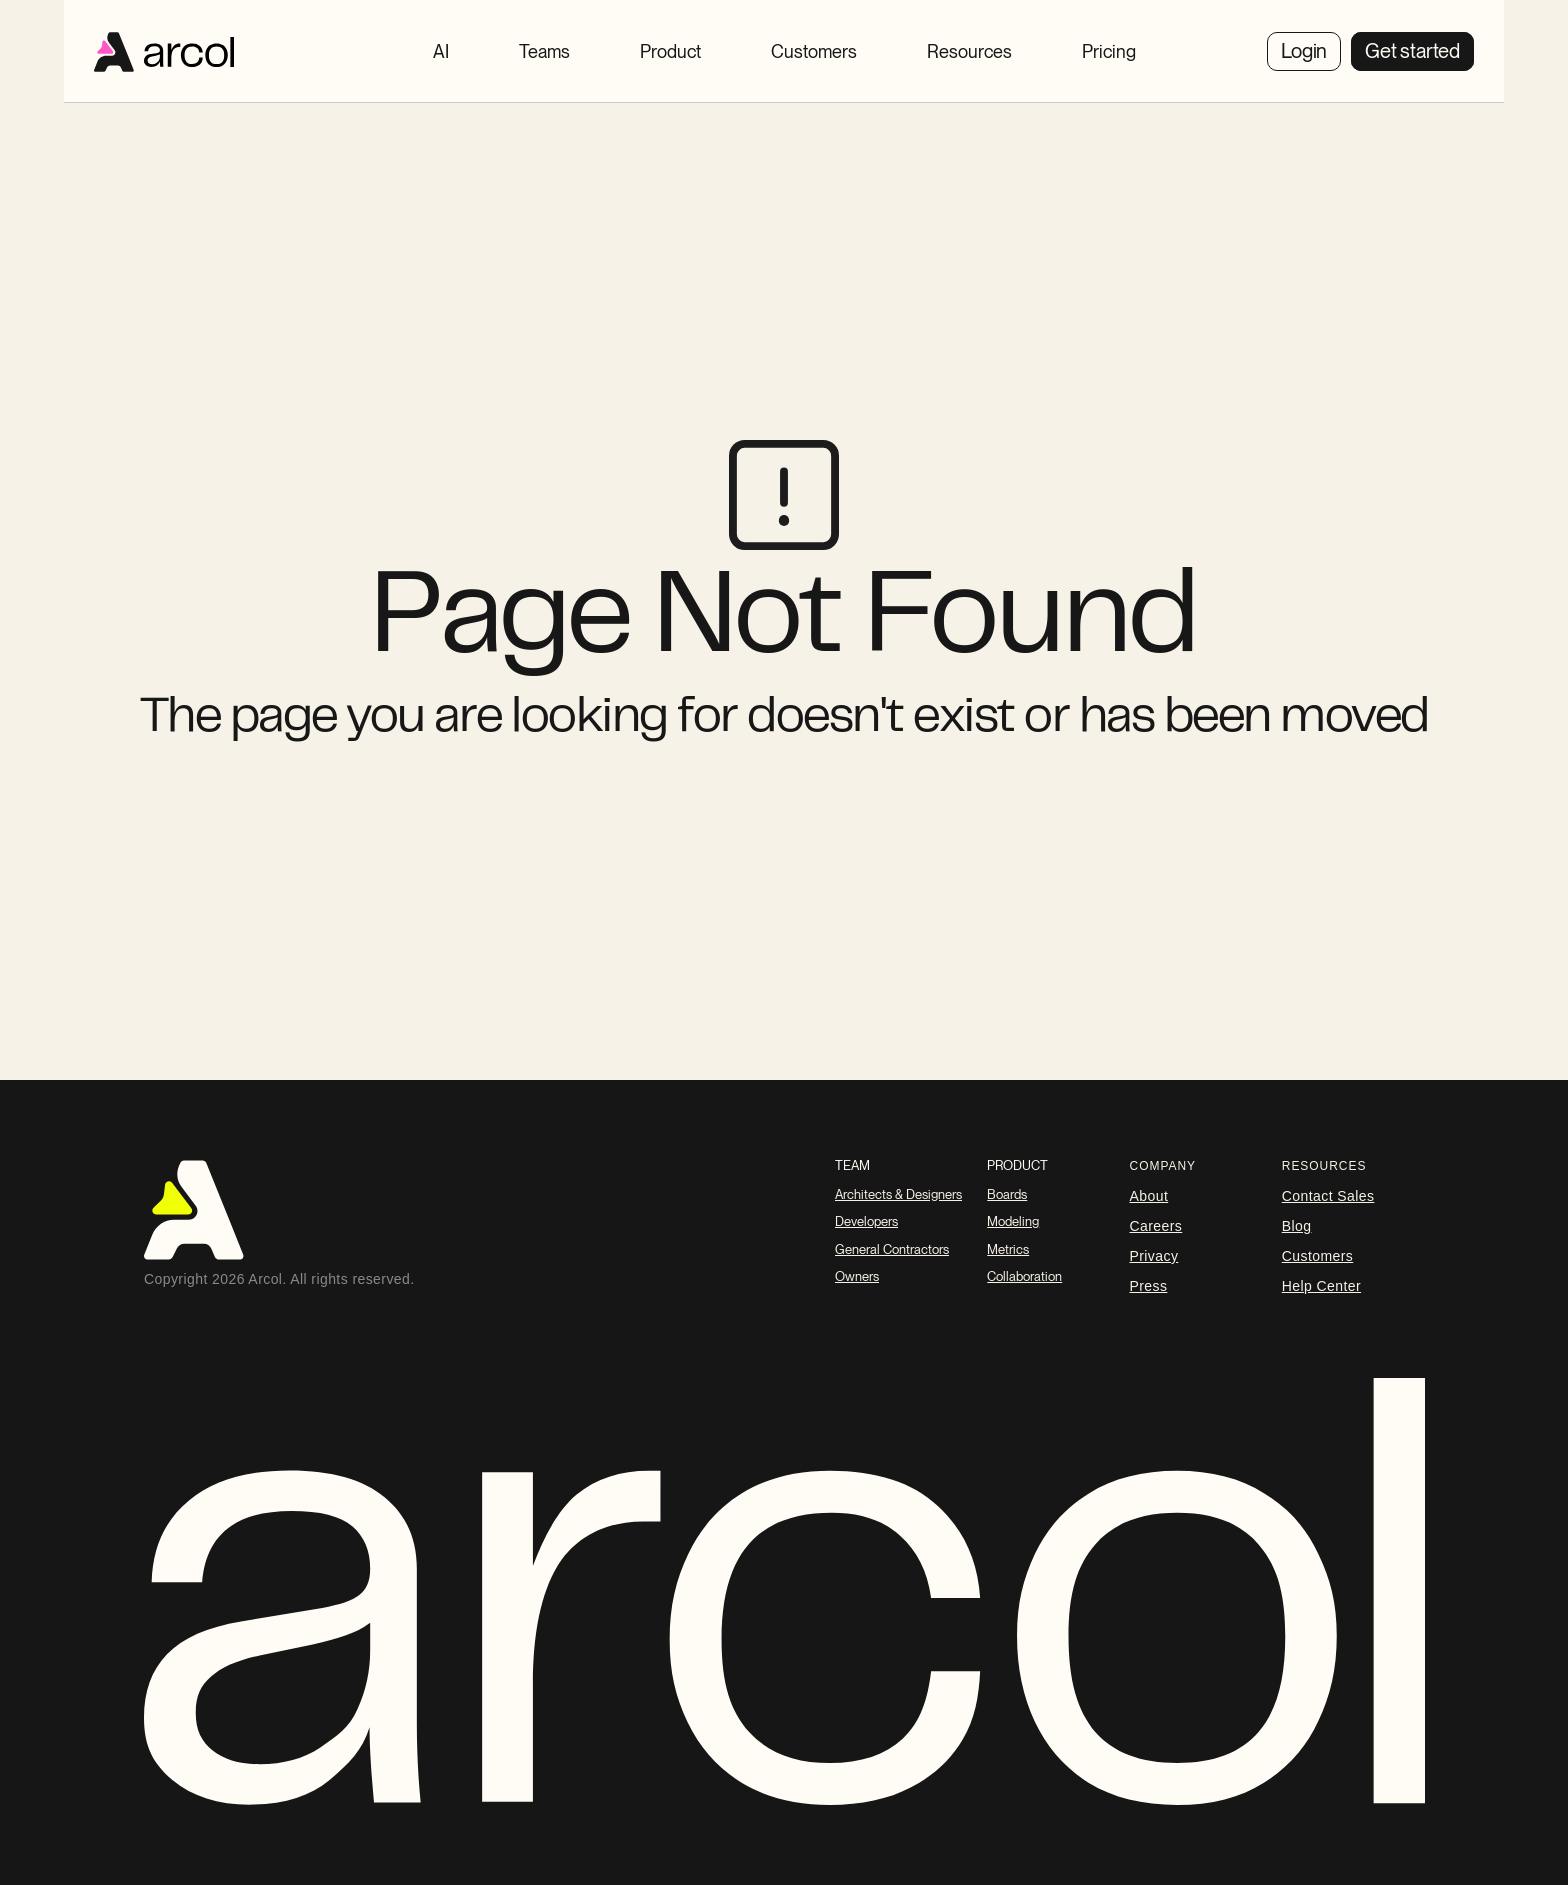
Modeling (1013, 1221)
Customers (1317, 1256)
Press (1149, 1286)
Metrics (1008, 1249)
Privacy (1154, 1256)
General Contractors (892, 1249)
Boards (1007, 1194)
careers (1156, 1226)
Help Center (1321, 1286)
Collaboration (1024, 1276)
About (1149, 1196)
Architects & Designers (898, 1194)
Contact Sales (1328, 1196)
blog (1297, 1226)
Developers (866, 1221)
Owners (857, 1276)
